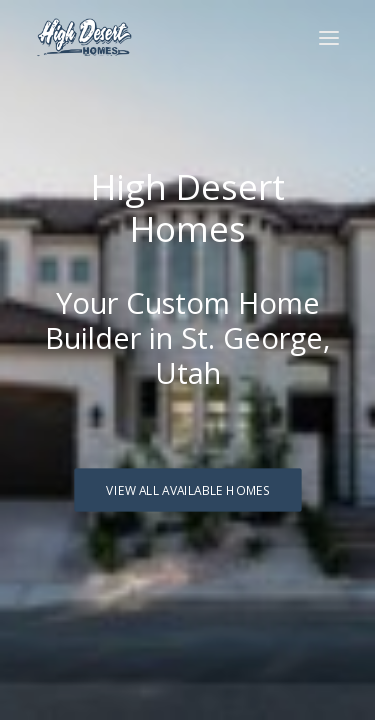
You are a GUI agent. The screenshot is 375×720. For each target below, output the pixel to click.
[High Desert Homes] (84, 38)
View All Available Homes (187, 490)
